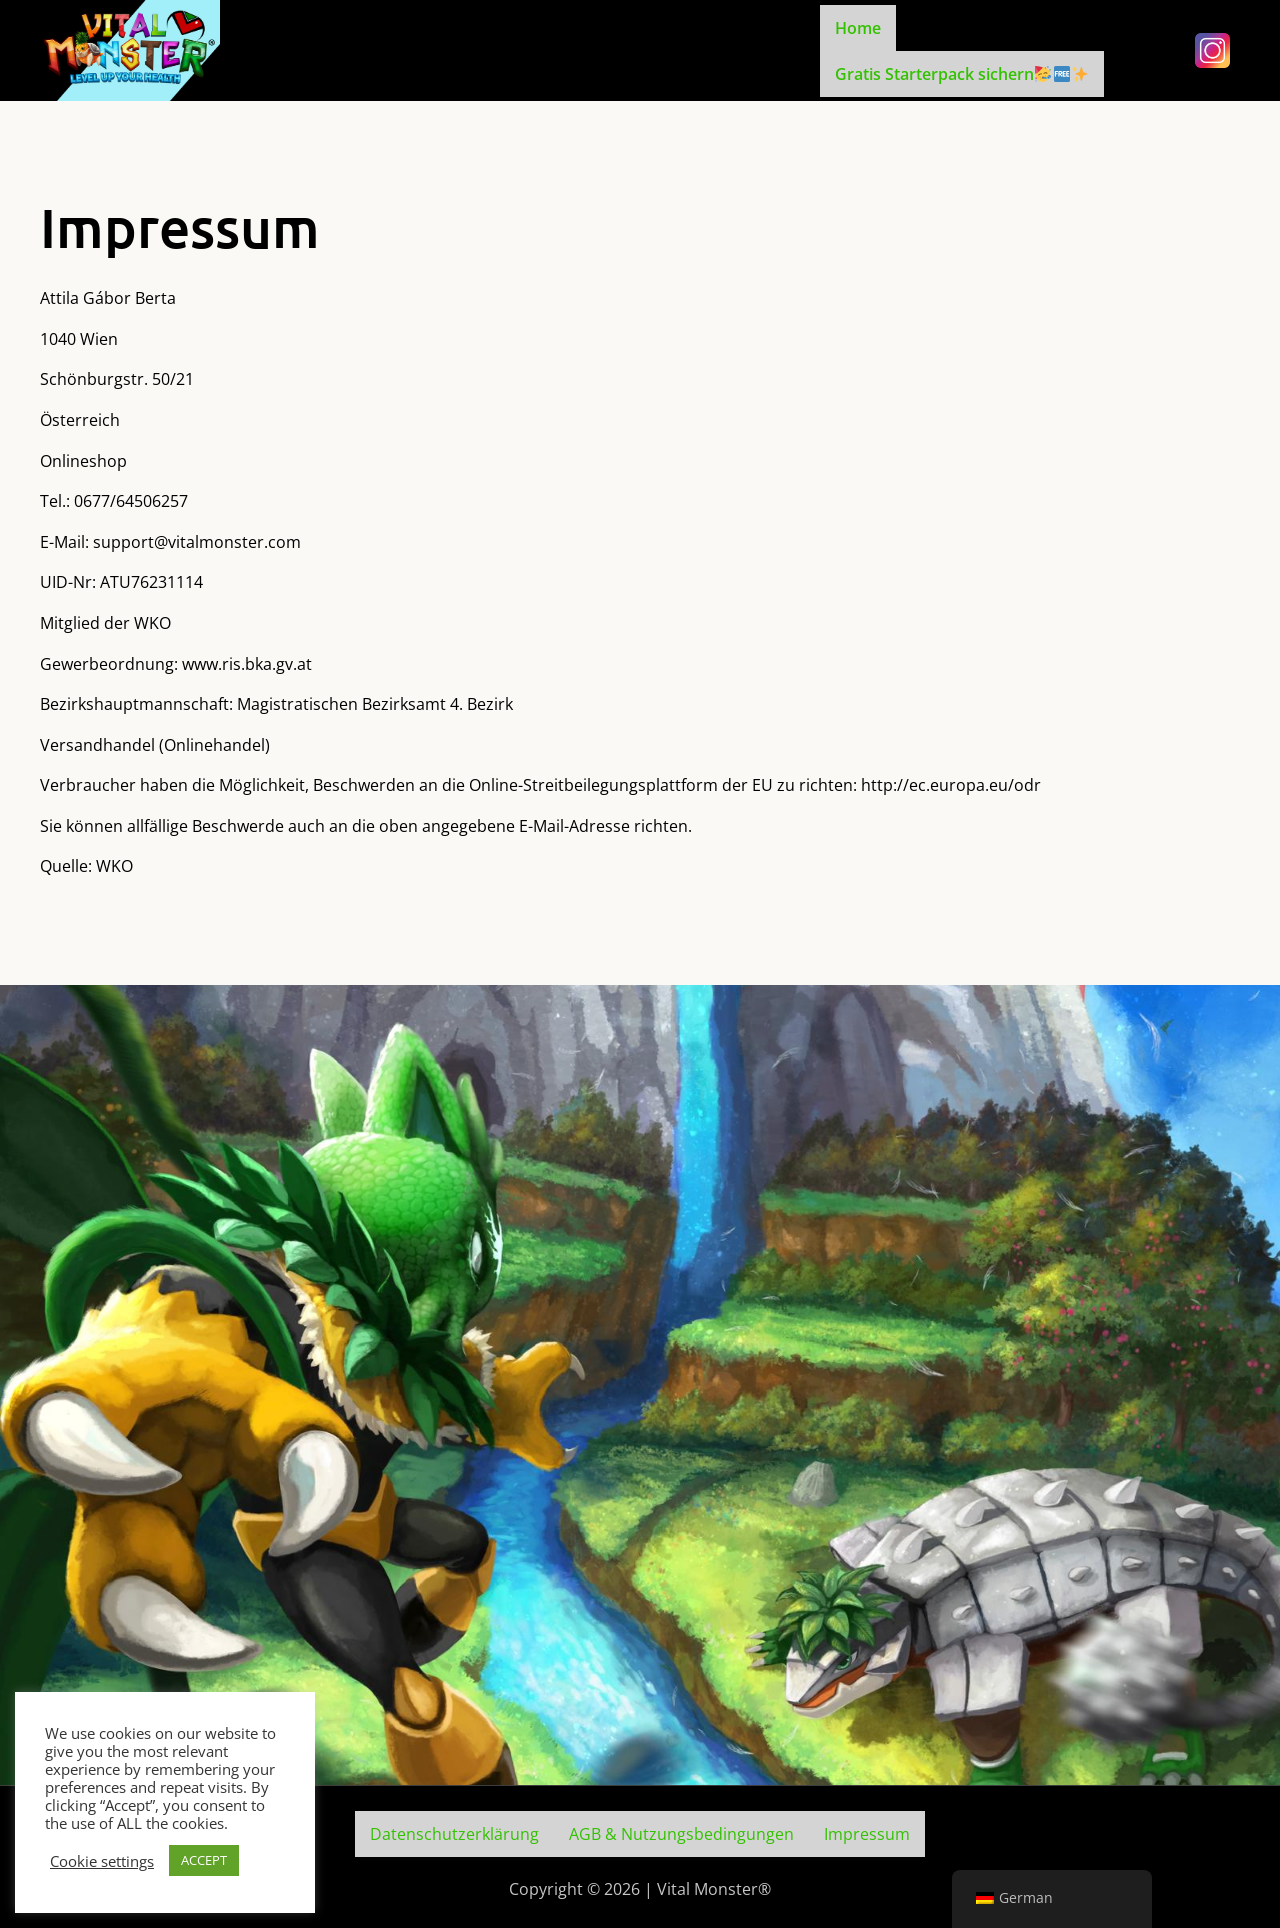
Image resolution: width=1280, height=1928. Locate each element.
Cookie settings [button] (102, 1861)
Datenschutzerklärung (454, 1834)
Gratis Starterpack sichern (961, 74)
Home (858, 28)
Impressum (867, 1834)
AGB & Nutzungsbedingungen (681, 1834)
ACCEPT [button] (204, 1860)
